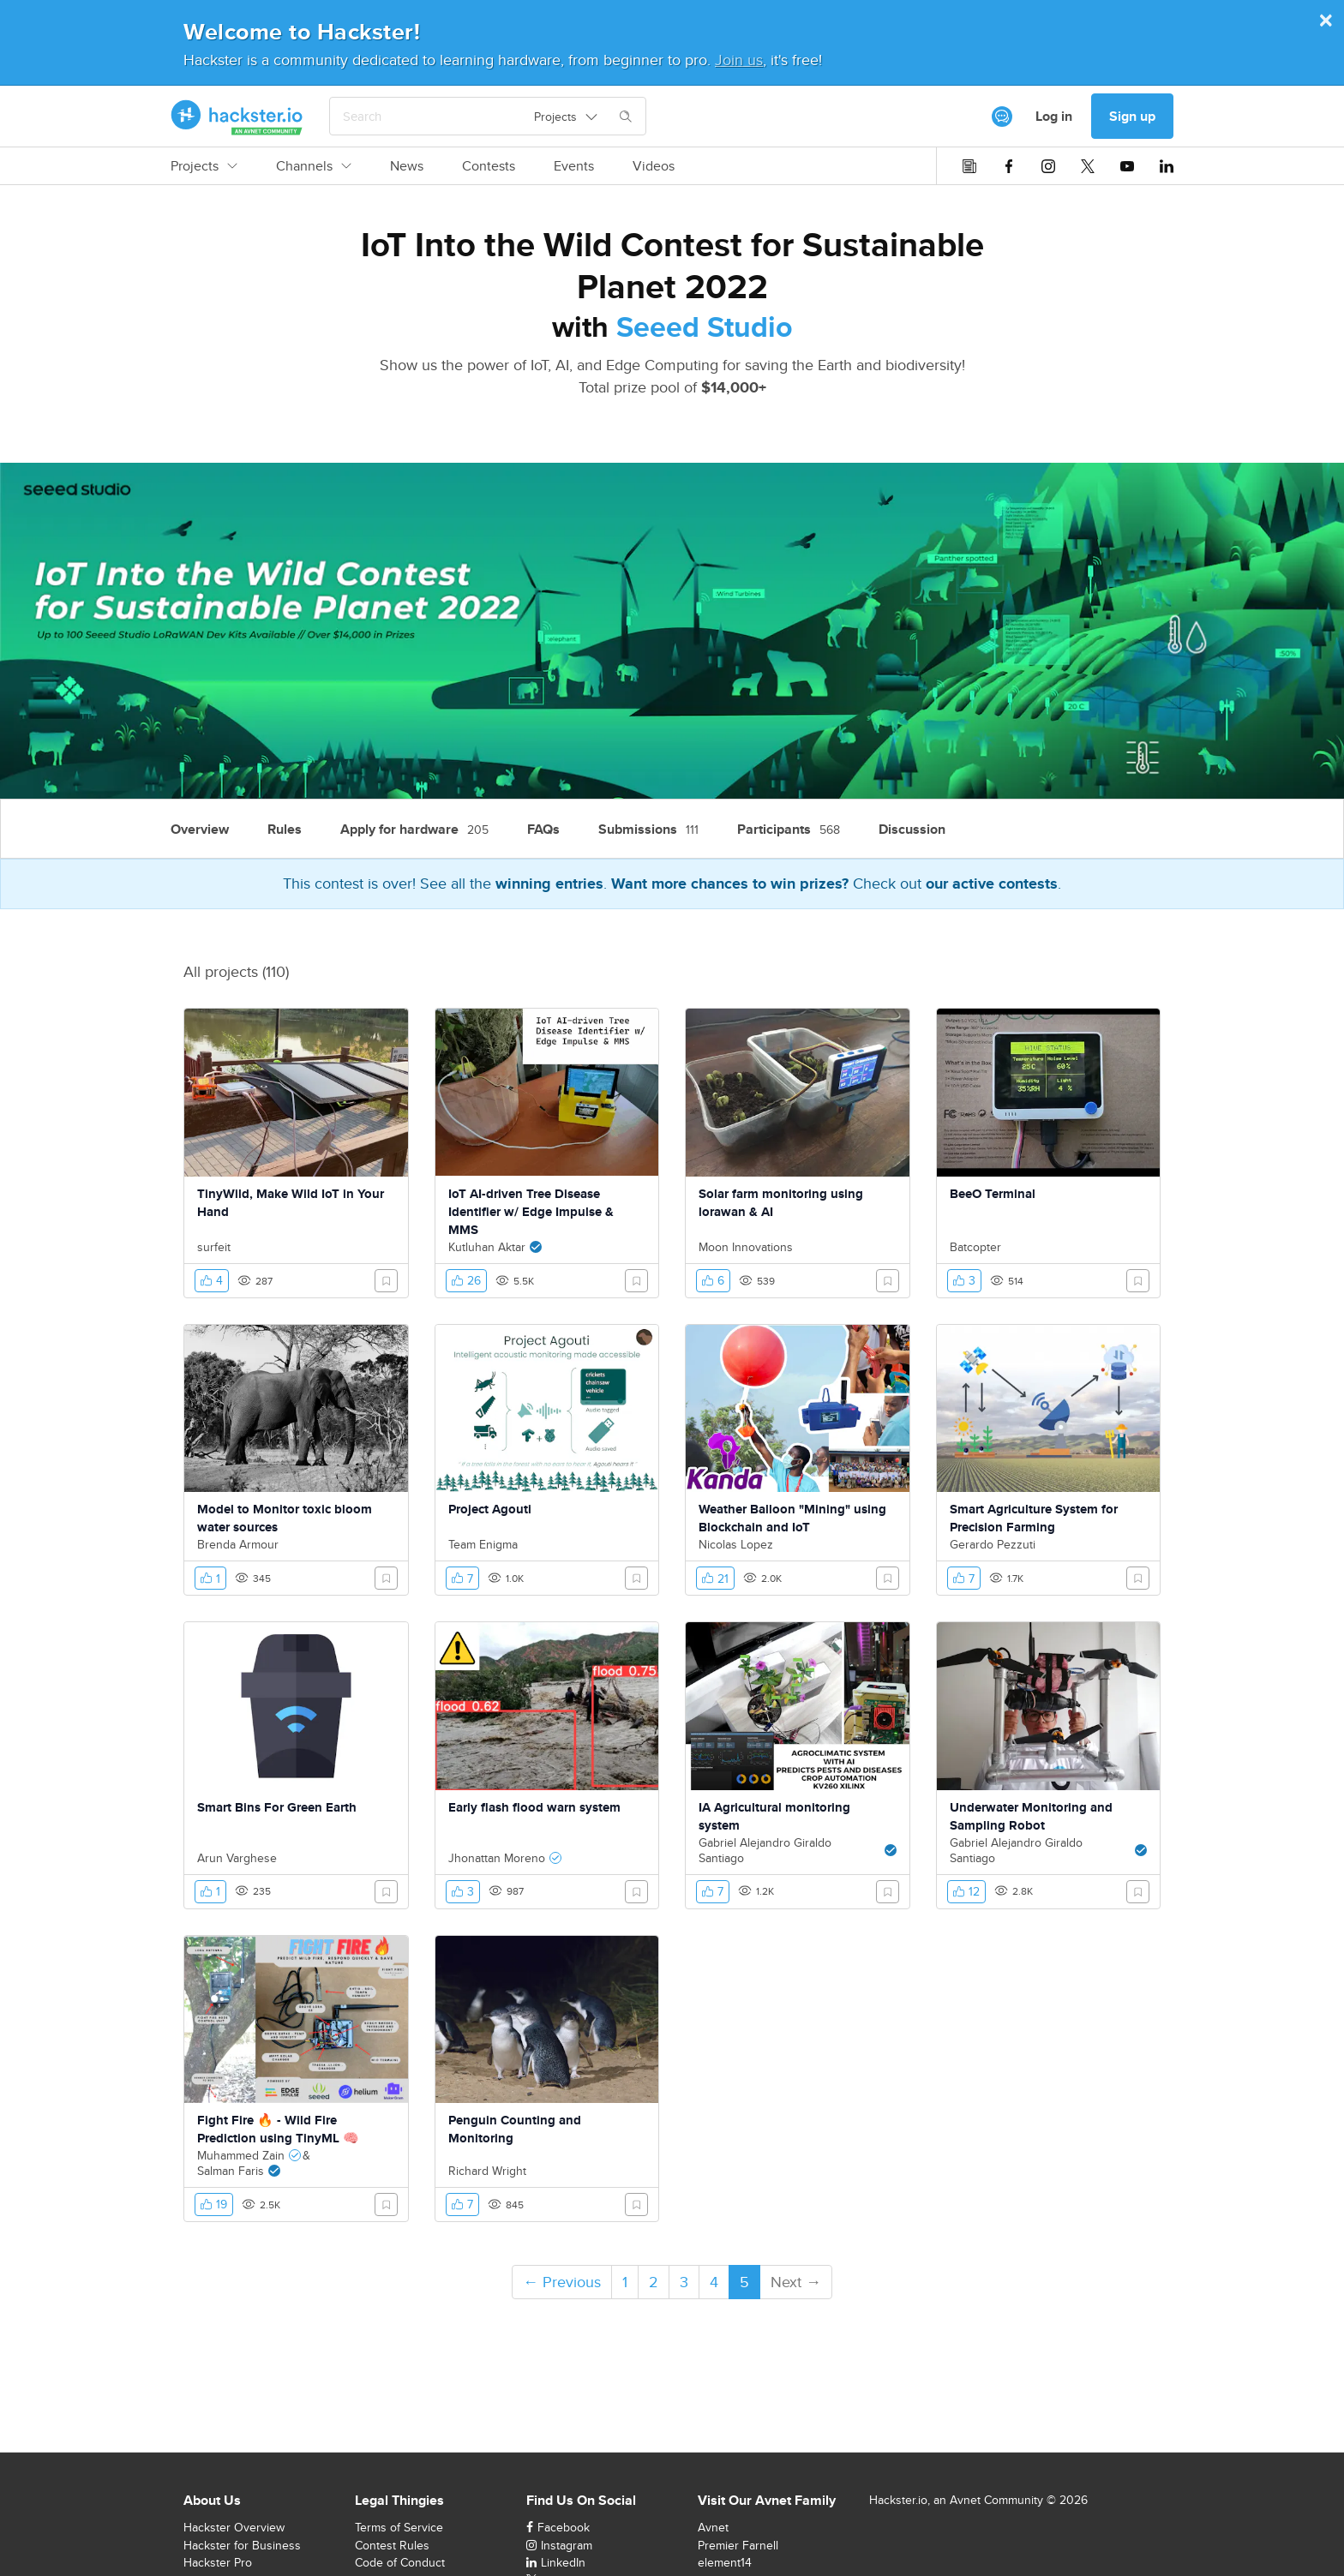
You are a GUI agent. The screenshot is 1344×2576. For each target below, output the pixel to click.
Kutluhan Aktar (486, 1247)
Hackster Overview (234, 2527)
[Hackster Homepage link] (237, 116)
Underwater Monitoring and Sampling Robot (1031, 1816)
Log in (1053, 116)
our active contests (992, 883)
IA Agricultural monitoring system (774, 1816)
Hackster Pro (217, 2562)
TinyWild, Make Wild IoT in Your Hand (290, 1202)
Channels (313, 166)
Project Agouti (489, 1509)
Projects (204, 166)
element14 (725, 2562)
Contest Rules (392, 2545)
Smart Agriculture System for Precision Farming (1034, 1518)
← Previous (562, 2281)
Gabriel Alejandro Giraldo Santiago (765, 1850)
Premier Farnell (738, 2545)
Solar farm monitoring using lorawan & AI (781, 1202)
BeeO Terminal (992, 1193)
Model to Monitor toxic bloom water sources (284, 1518)
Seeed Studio (704, 326)
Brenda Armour (238, 1544)
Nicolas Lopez (736, 1544)
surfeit (214, 1247)
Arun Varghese (237, 1858)
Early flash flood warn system (534, 1807)
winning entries (549, 883)
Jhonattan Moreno (496, 1858)
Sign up (1132, 116)
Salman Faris (230, 2170)
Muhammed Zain (241, 2155)
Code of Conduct (400, 2562)
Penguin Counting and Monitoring (514, 2129)
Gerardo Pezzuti (992, 1544)
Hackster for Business (242, 2545)
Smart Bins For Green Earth (277, 1807)
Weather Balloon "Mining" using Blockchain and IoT (792, 1518)
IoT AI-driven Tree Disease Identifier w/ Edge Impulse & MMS (531, 1211)
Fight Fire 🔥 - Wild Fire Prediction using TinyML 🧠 (278, 2129)
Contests (488, 166)
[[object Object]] (1002, 116)
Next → (796, 2281)
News (406, 166)
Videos (654, 166)
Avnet (713, 2527)
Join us (739, 59)
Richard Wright (487, 2170)
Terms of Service (399, 2527)
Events (574, 166)
